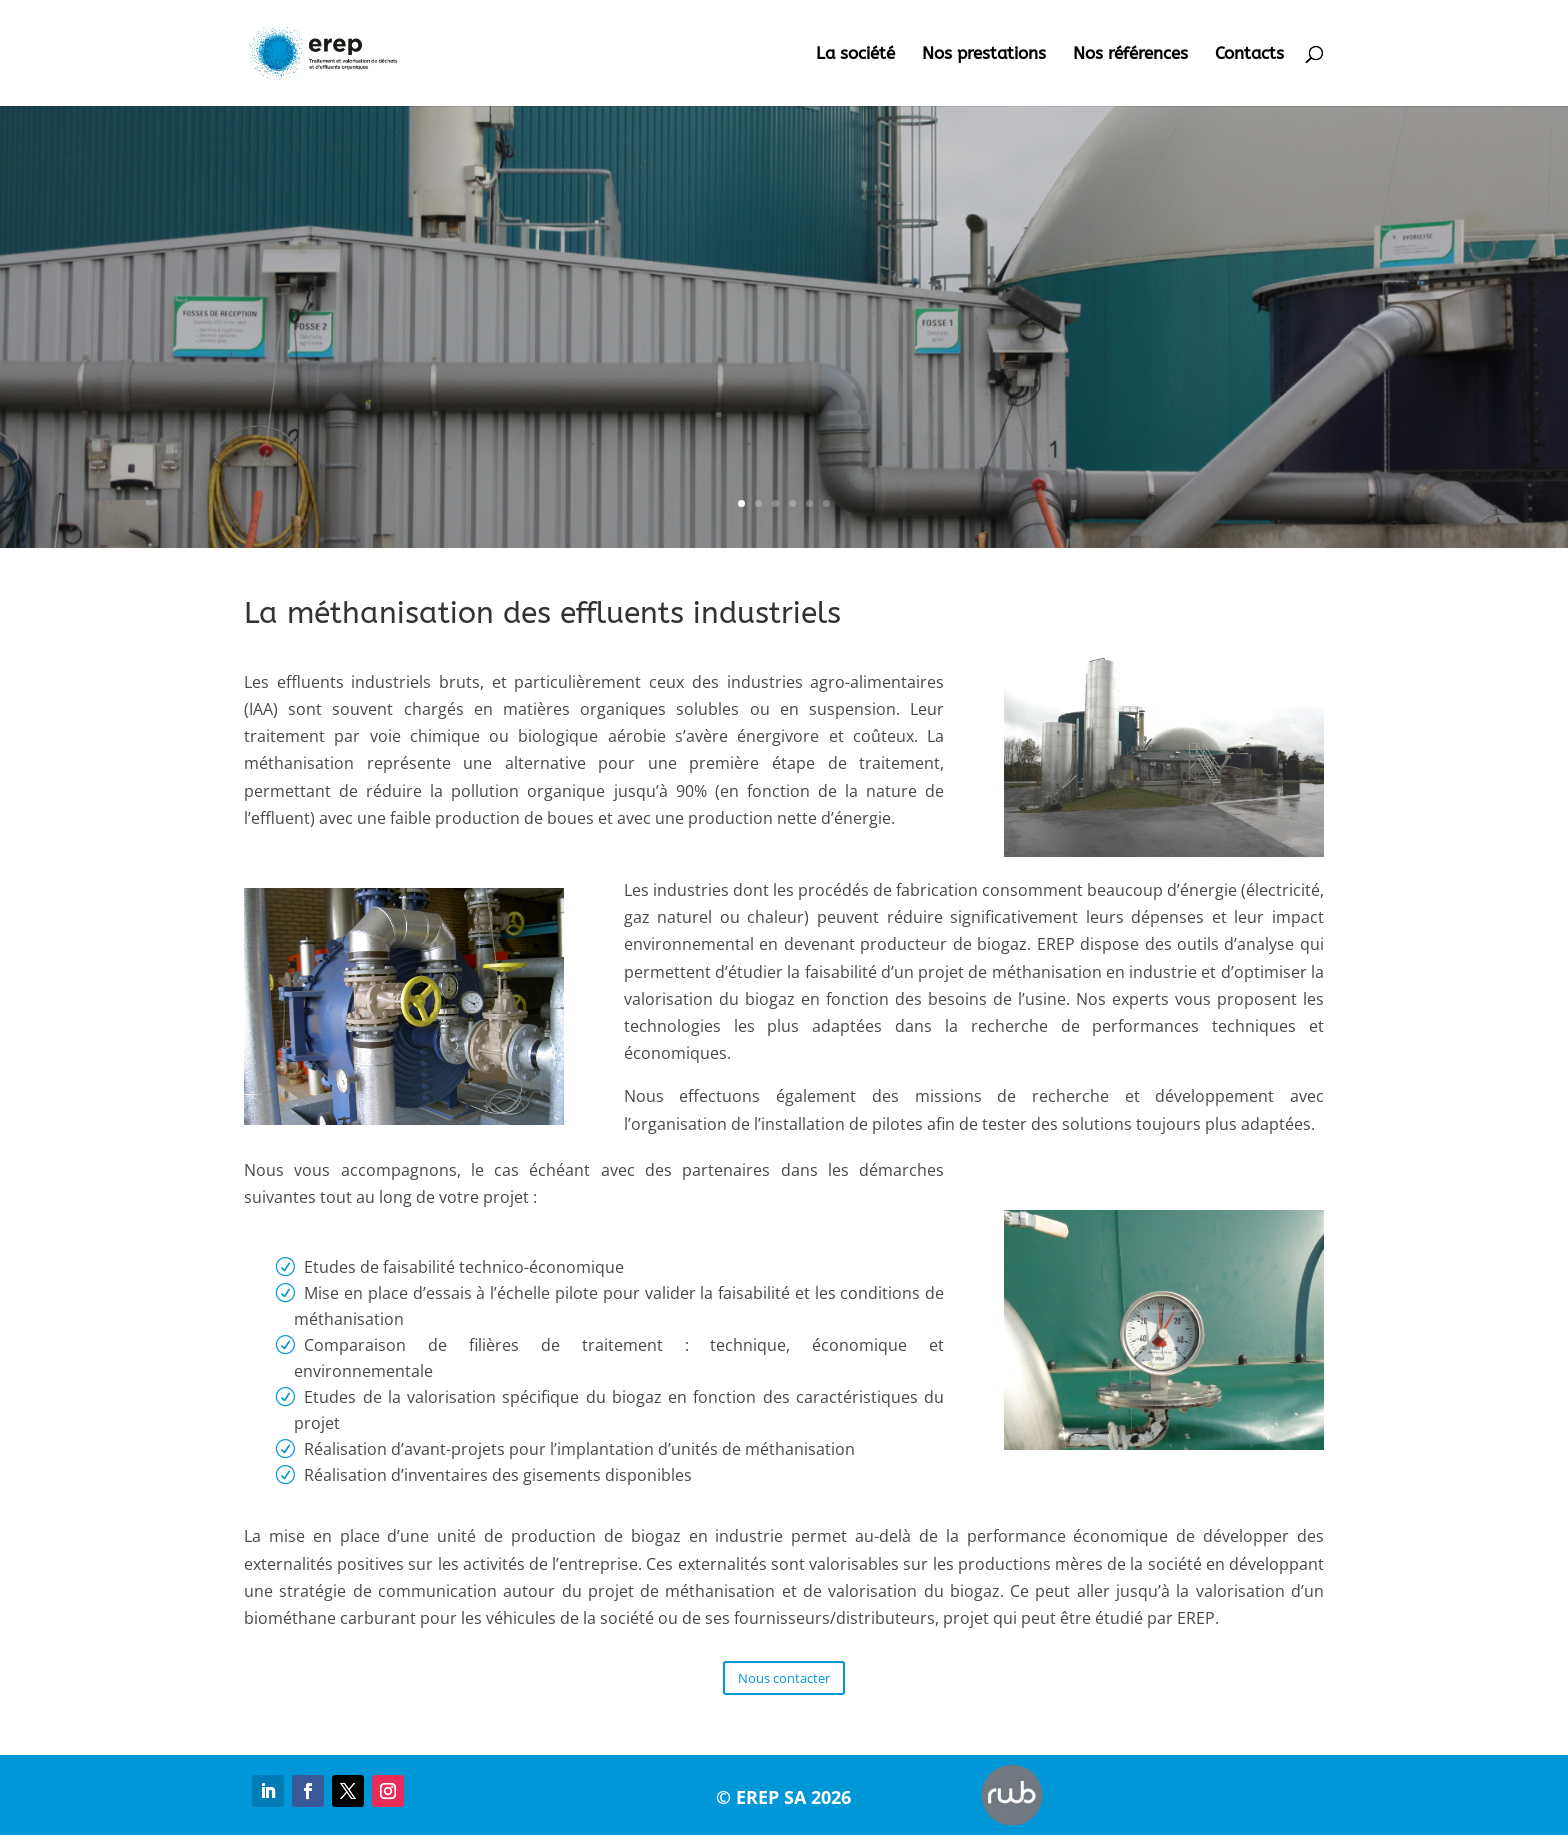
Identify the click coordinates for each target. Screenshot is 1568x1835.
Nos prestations (984, 54)
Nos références (1130, 54)
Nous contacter (784, 1678)
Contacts (1249, 54)
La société (855, 54)
